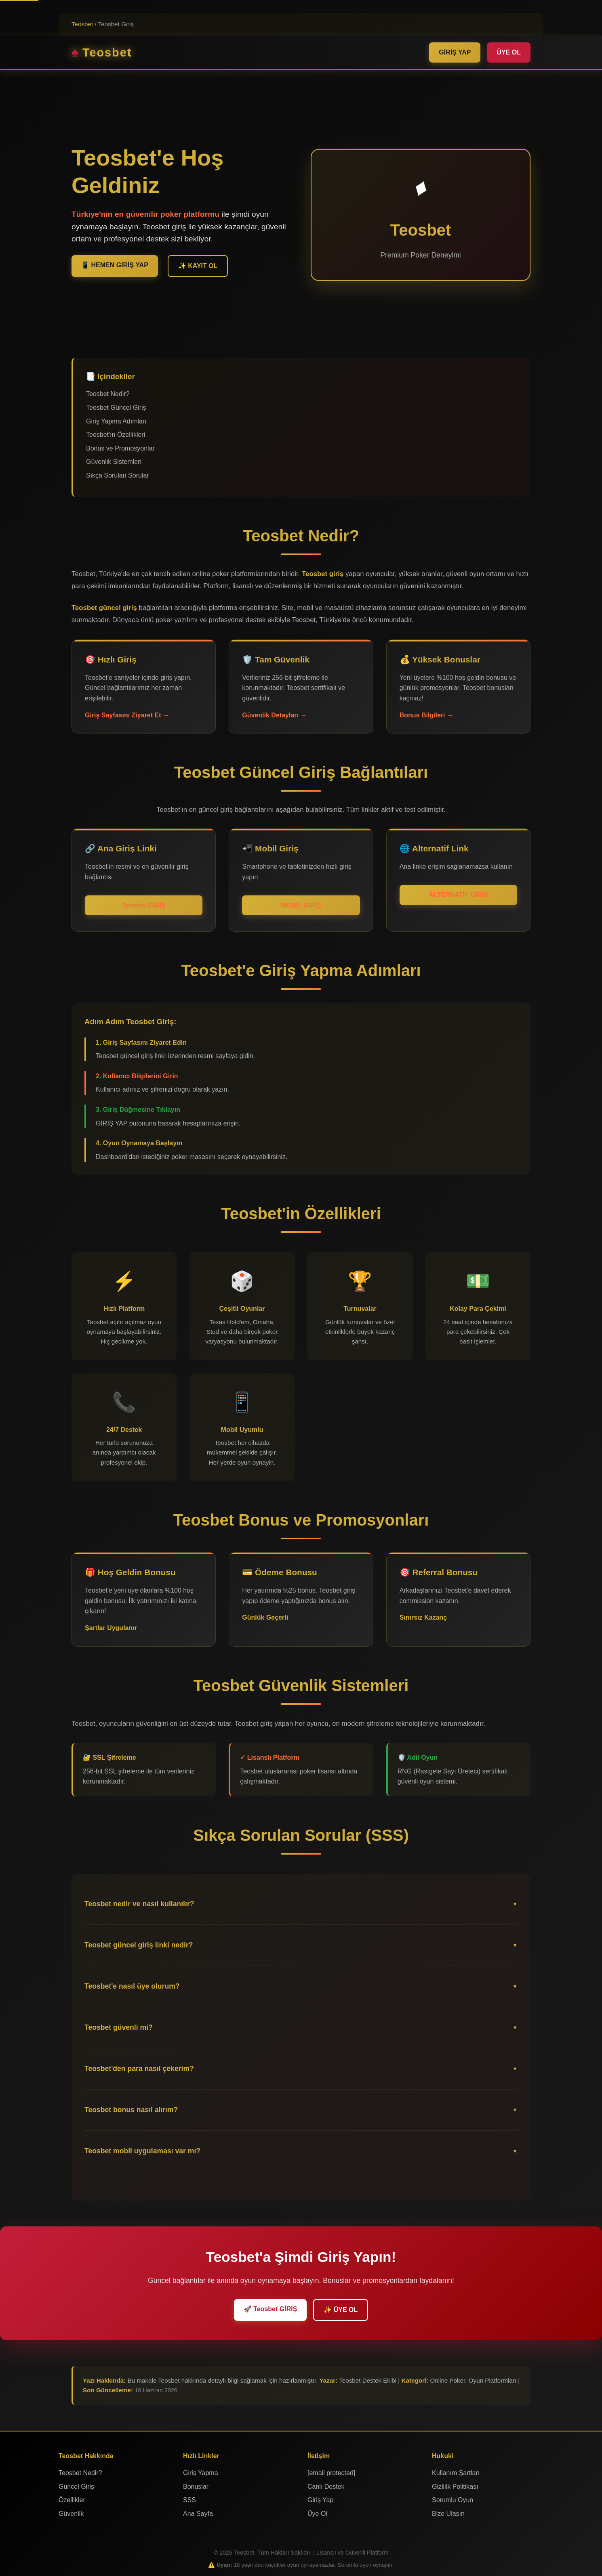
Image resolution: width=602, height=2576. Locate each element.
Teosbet (82, 24)
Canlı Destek (326, 2486)
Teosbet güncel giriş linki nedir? (138, 1945)
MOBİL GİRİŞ (301, 905)
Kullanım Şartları (456, 2472)
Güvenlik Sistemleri (113, 461)
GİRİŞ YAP (455, 52)
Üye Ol (317, 2513)
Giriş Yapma (200, 2472)
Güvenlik (71, 2513)
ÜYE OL (509, 52)
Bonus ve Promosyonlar (120, 448)
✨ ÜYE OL (341, 2309)
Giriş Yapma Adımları (116, 421)
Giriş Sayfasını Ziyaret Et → (127, 715)
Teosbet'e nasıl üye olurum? (132, 1986)
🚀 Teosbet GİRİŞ (270, 2309)
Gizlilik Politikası (455, 2486)
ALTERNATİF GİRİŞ (458, 894)
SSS (189, 2499)
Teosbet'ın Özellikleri (115, 434)
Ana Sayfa (198, 2513)
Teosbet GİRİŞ (144, 905)
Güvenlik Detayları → (274, 715)
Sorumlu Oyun (452, 2499)
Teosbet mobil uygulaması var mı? (142, 2151)
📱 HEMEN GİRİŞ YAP (114, 265)
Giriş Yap (320, 2499)
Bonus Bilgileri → (426, 715)
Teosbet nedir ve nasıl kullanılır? (139, 1904)
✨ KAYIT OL (198, 265)
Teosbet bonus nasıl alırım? (131, 2110)
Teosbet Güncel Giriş (116, 407)
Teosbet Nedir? (108, 393)
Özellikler (72, 2499)
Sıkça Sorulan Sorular (117, 475)
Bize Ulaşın (448, 2513)
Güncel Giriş (76, 2486)
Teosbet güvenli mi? (118, 2027)
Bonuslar (195, 2486)
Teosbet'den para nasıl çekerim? (139, 2069)
